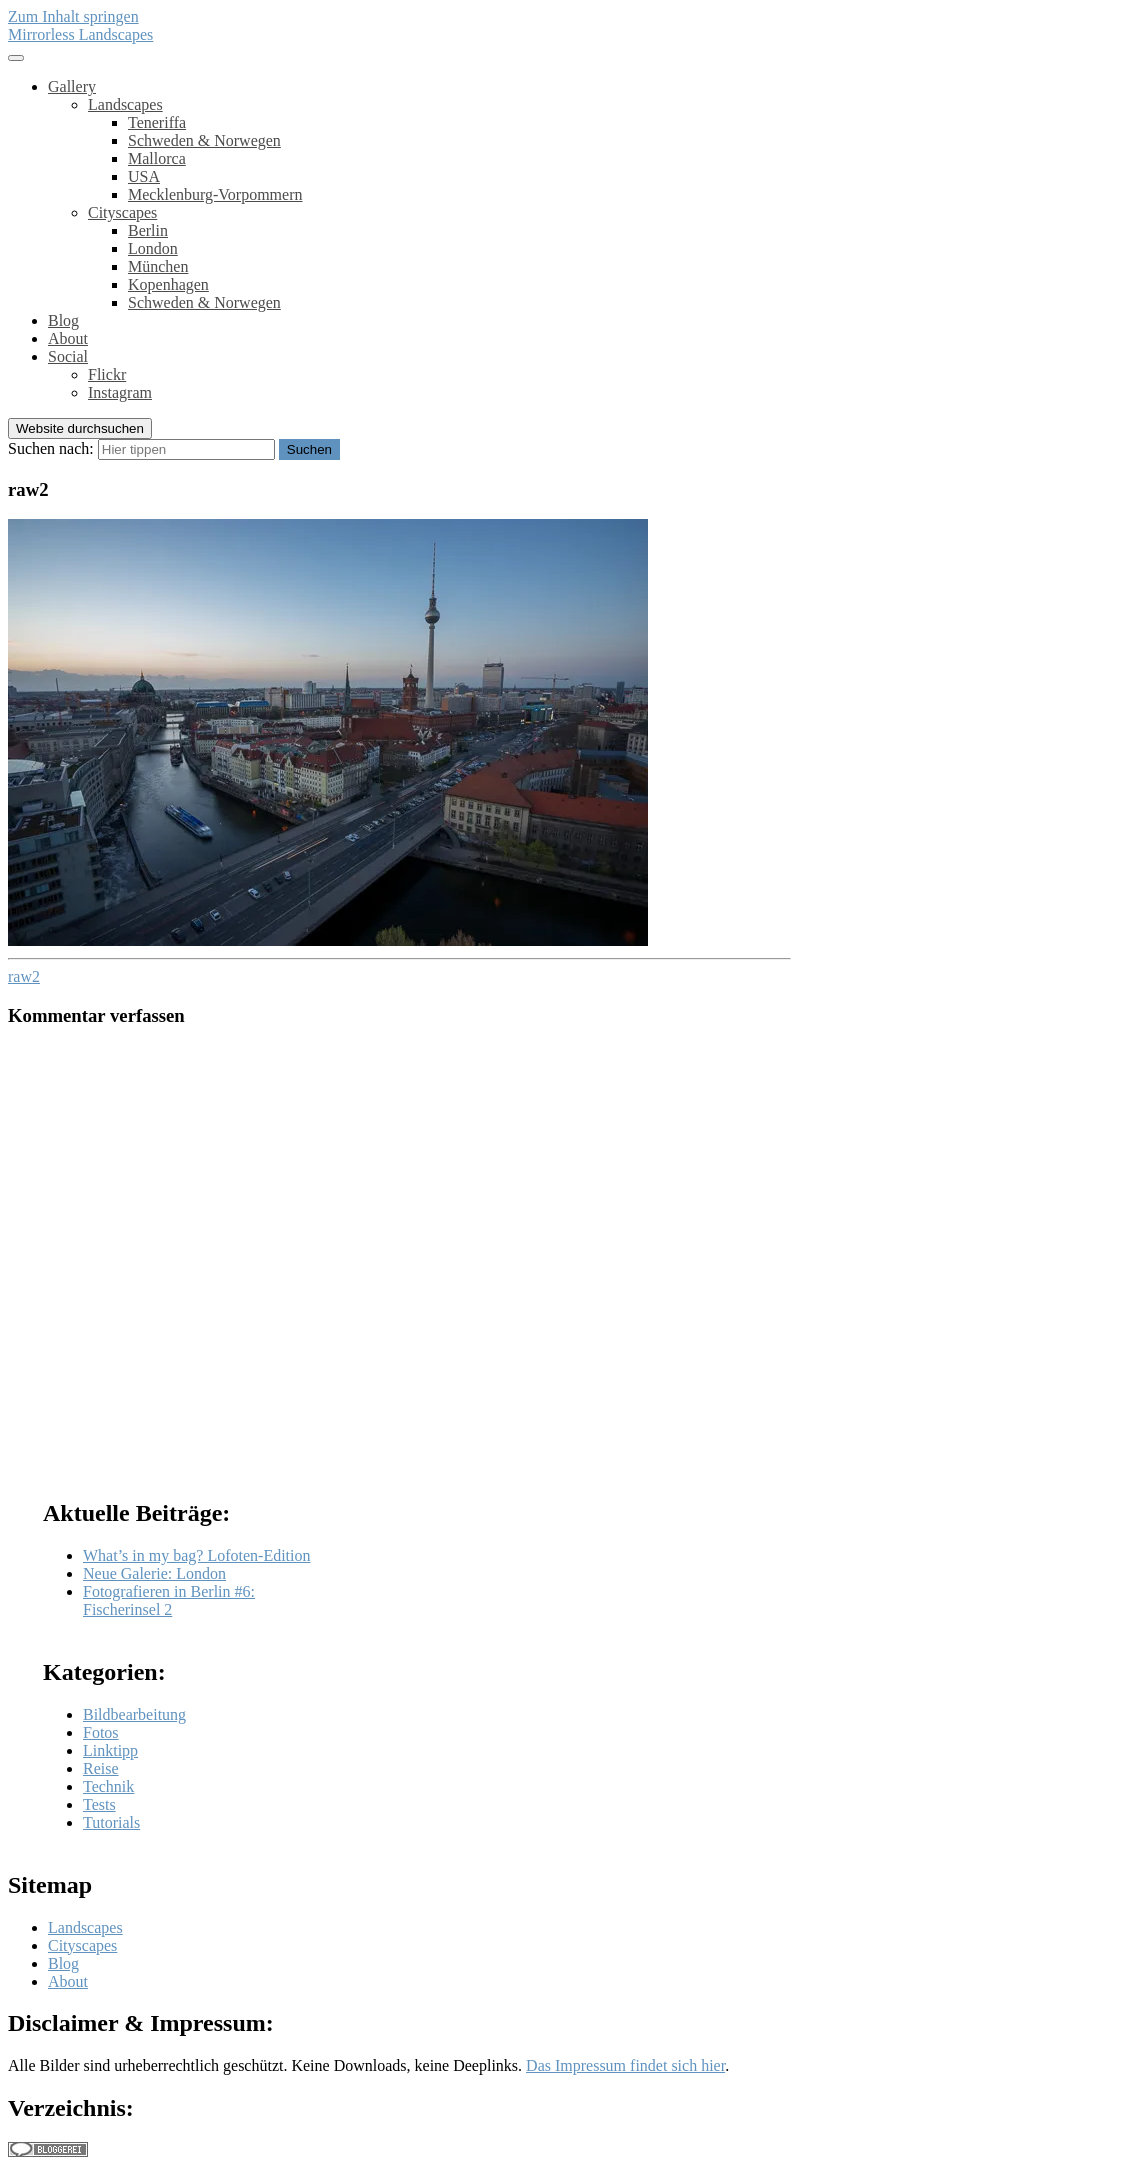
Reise (101, 1768)
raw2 (24, 976)
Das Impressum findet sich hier (625, 2065)
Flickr (107, 374)
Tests (99, 1804)
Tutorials (111, 1822)
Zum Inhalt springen (73, 16)
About (68, 338)
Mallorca (157, 158)
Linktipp (110, 1750)
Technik (108, 1786)
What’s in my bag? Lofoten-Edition (197, 1555)
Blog (63, 320)
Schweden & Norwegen (204, 140)
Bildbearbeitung (134, 1714)
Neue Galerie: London (154, 1573)
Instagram (120, 392)
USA (144, 176)
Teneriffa (157, 122)
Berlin (148, 230)
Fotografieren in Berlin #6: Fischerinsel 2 (169, 1600)
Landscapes (125, 104)
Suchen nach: (51, 448)
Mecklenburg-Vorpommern (215, 194)
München (158, 266)
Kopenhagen (168, 284)
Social (68, 356)
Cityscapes (122, 212)
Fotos (101, 1732)
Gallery (72, 86)
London (153, 248)
